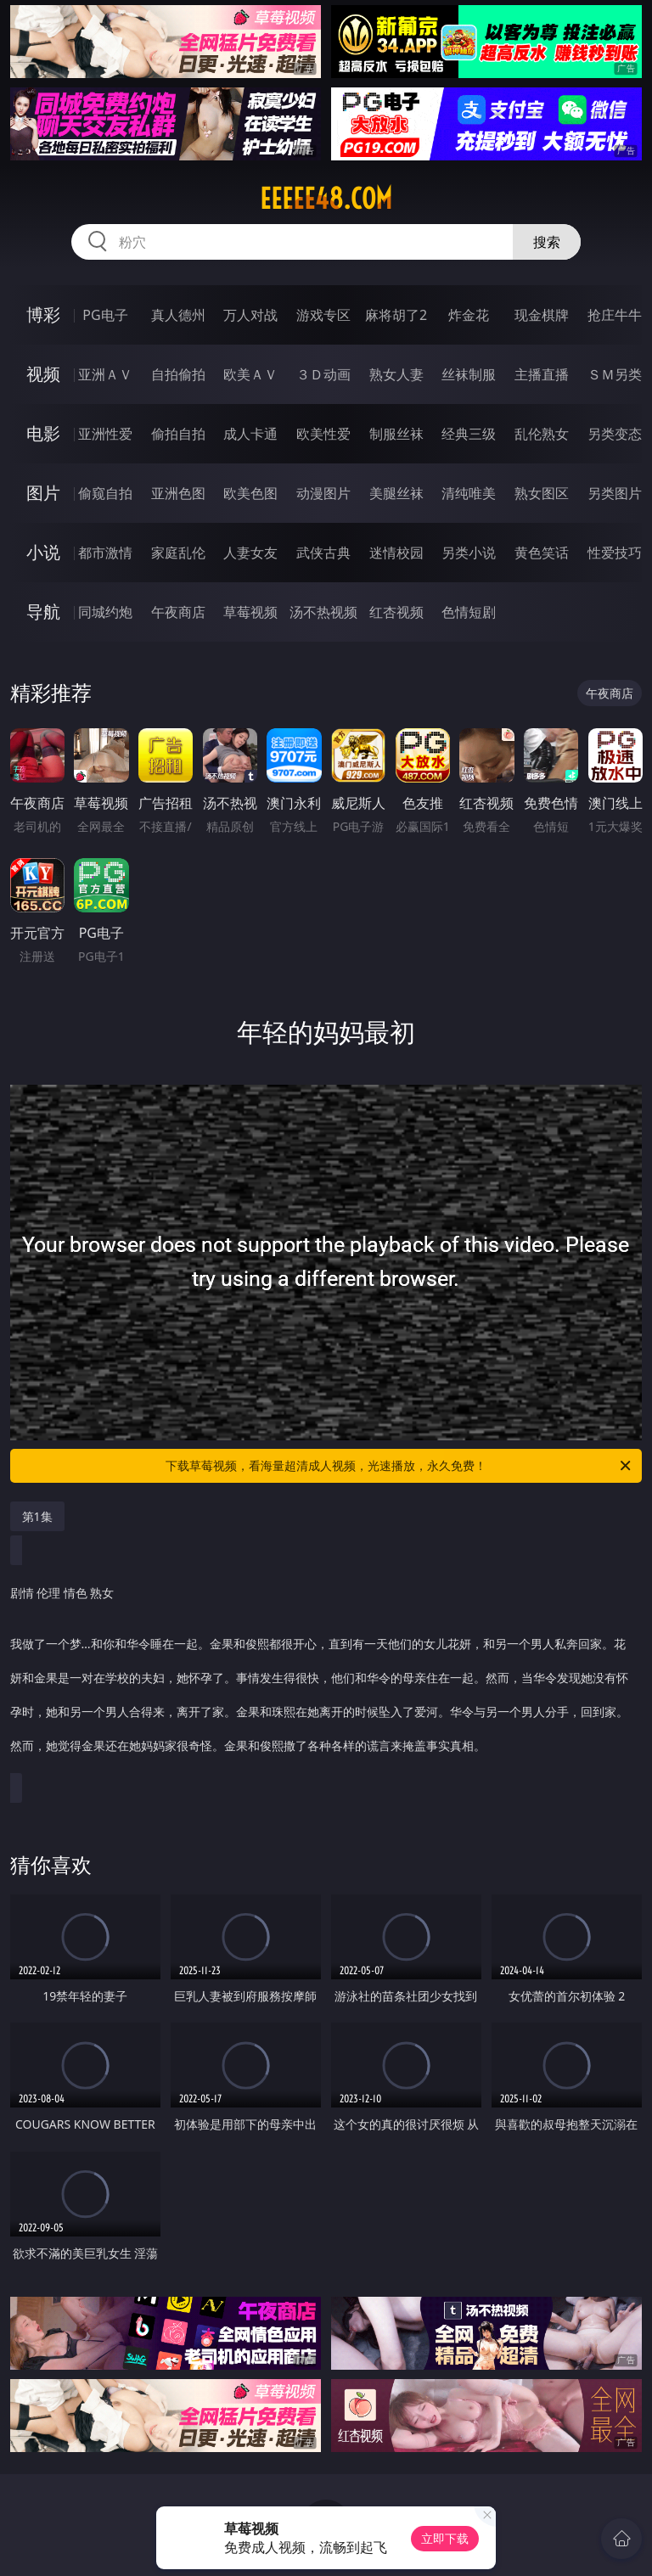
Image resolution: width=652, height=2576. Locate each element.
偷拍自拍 (178, 433)
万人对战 (250, 315)
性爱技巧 (614, 552)
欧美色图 (250, 493)
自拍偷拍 (178, 374)
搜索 (546, 242)
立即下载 (445, 2538)
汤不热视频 (323, 612)
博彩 (43, 314)
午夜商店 (178, 612)
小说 (43, 552)
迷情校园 (396, 552)
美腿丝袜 (396, 493)
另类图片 (614, 493)
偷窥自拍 (105, 493)
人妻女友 (250, 552)
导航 (43, 611)
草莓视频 (250, 612)
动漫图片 (323, 493)
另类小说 (468, 552)
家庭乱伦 (178, 552)
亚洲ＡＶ (105, 374)
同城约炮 (105, 612)
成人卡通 (250, 433)
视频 (43, 373)
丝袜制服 (468, 374)
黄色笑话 (541, 552)
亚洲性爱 (105, 433)
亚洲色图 (178, 493)
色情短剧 (468, 612)
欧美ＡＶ (250, 374)
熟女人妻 (396, 374)
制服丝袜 (396, 433)
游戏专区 (323, 315)
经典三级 (468, 433)
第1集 (37, 1516)
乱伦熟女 (541, 433)
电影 (43, 433)
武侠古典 (323, 552)
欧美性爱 (323, 433)
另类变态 (614, 433)
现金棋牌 (541, 315)
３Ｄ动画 (323, 374)
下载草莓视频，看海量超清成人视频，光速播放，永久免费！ (399, 1466)
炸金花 (468, 315)
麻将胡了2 (396, 315)
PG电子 (104, 315)
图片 (43, 492)
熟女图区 (541, 493)
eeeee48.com (326, 199)
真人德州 (178, 315)
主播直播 (541, 374)
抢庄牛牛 (614, 315)
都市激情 (105, 552)
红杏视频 (396, 612)
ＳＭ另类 (614, 374)
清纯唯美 (468, 493)
